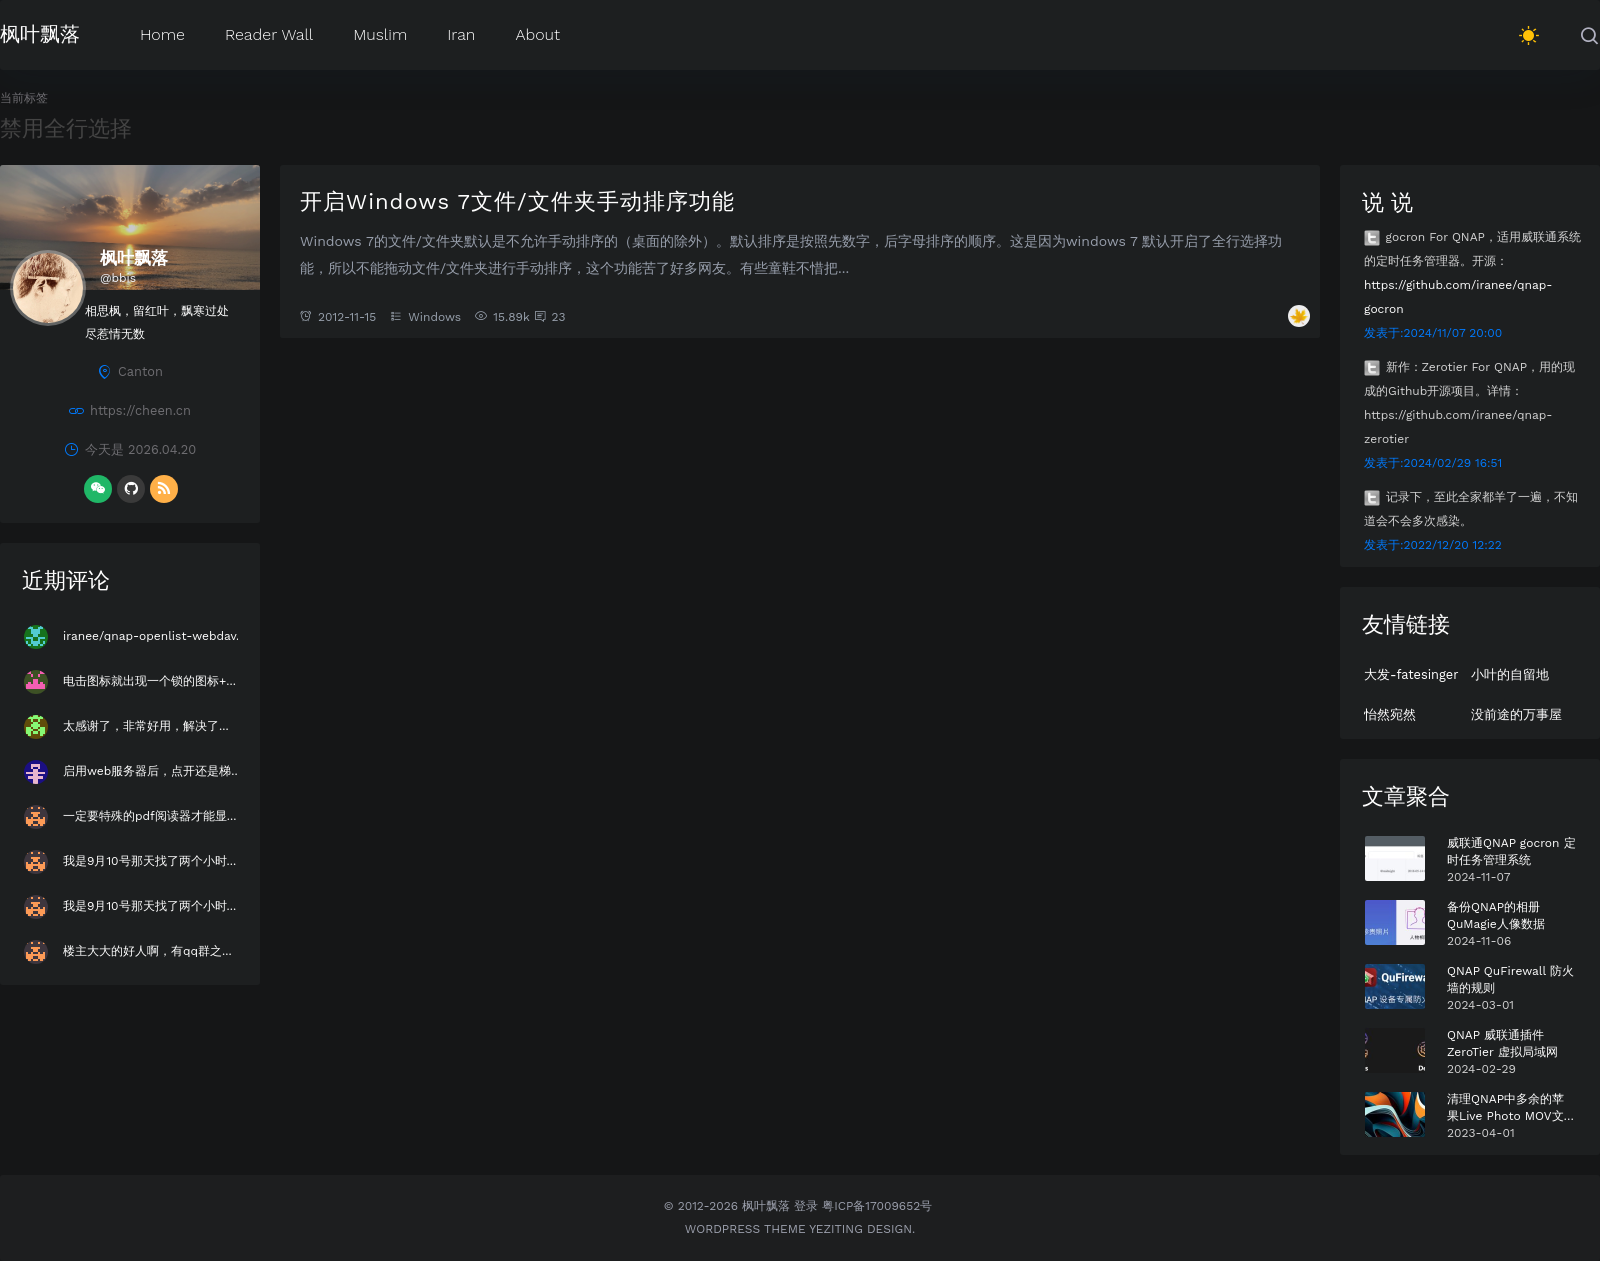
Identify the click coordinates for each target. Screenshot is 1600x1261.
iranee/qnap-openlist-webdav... (154, 636)
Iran (461, 33)
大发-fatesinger (1411, 674)
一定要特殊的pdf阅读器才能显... (149, 816)
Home (162, 33)
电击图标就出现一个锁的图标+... (149, 681)
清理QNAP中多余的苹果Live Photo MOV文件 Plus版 (1511, 1108)
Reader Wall (269, 33)
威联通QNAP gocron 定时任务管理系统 (1511, 851)
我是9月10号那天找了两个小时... (149, 861)
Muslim (380, 33)
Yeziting (836, 1229)
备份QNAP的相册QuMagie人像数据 (1496, 915)
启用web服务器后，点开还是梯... (152, 771)
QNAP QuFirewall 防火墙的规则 (1510, 979)
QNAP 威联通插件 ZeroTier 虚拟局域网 (1502, 1043)
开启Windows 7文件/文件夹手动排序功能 (517, 200)
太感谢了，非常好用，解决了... (146, 726)
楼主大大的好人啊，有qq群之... (147, 951)
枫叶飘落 (40, 33)
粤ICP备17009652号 (877, 1206)
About (537, 33)
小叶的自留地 (1510, 674)
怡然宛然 (1390, 714)
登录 (806, 1206)
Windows (434, 317)
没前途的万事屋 (1516, 714)
